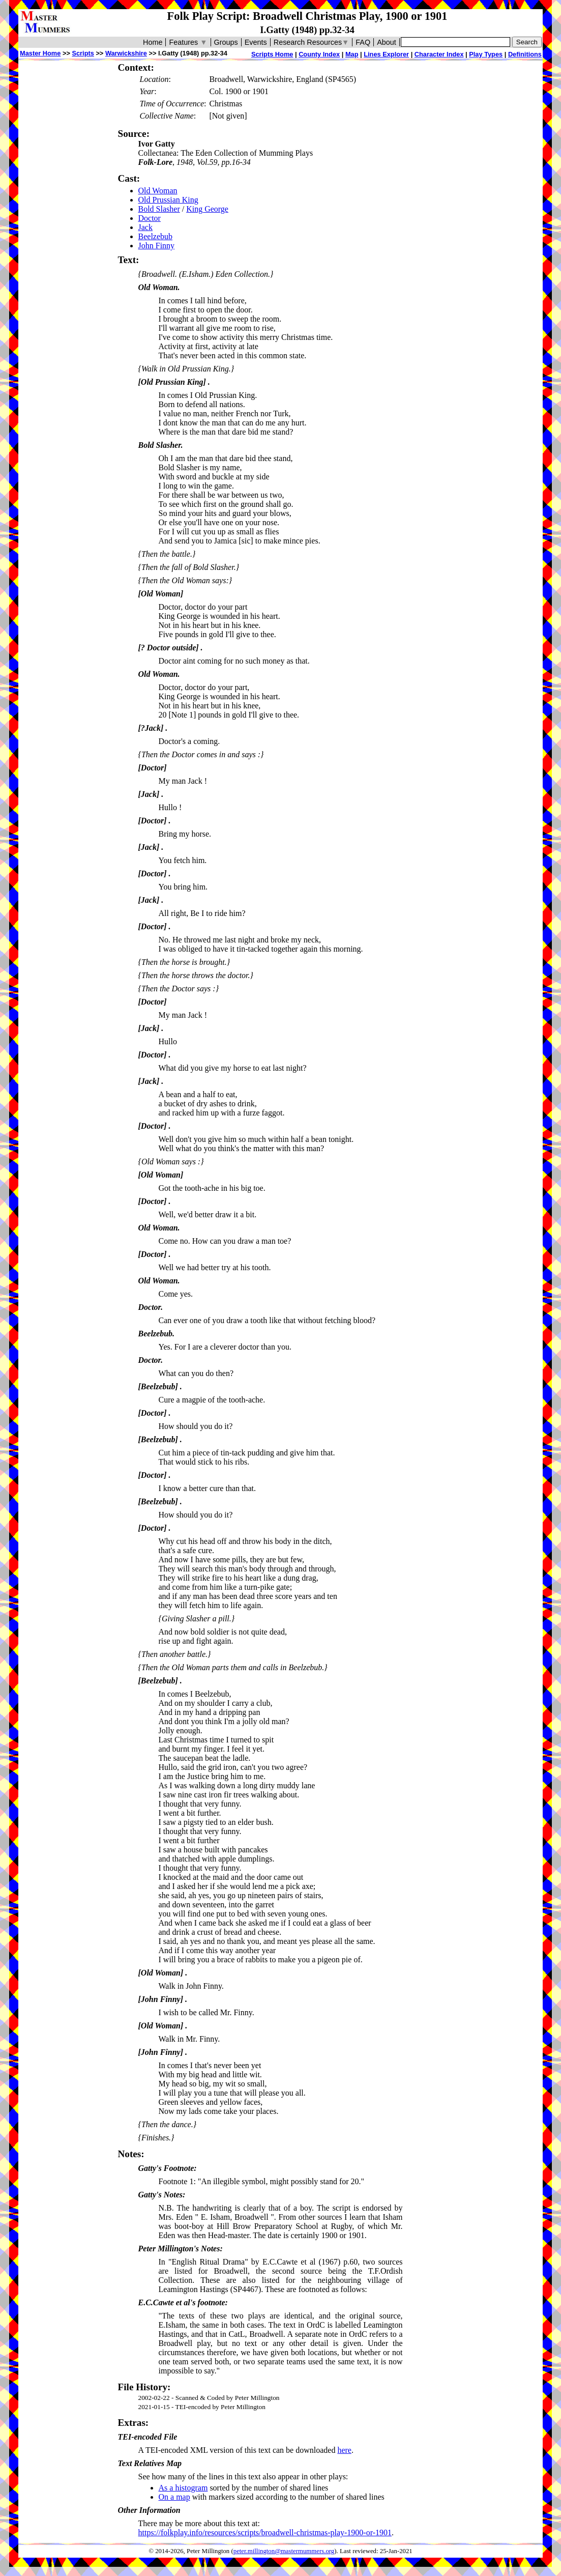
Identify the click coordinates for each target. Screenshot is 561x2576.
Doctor (149, 218)
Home (152, 42)
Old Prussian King (168, 199)
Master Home (40, 53)
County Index (319, 54)
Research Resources (311, 42)
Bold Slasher (159, 209)
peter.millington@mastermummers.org (284, 2551)
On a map (174, 2497)
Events (256, 42)
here (344, 2450)
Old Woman (158, 190)
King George (207, 209)
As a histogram (183, 2487)
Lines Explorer (386, 54)
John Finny (156, 245)
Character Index (439, 54)
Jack (145, 227)
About (386, 42)
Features (188, 42)
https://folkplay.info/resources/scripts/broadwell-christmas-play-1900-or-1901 (265, 2532)
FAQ (363, 42)
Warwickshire (126, 53)
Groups (226, 42)
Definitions (525, 54)
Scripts (83, 53)
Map (352, 54)
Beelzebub (155, 236)
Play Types (486, 54)
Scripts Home (272, 54)
